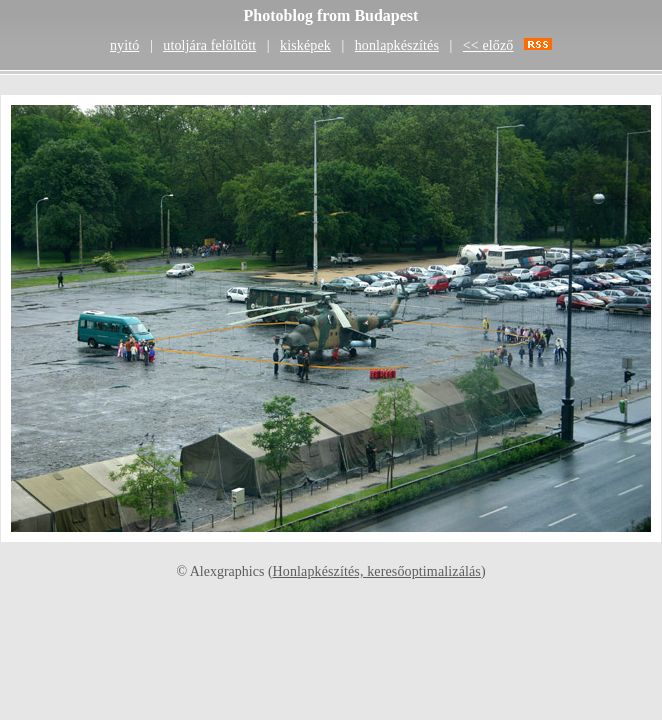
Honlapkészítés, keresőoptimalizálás (377, 571)
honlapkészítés (397, 45)
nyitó (124, 45)
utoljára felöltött (209, 45)
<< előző (488, 45)
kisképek (305, 45)
